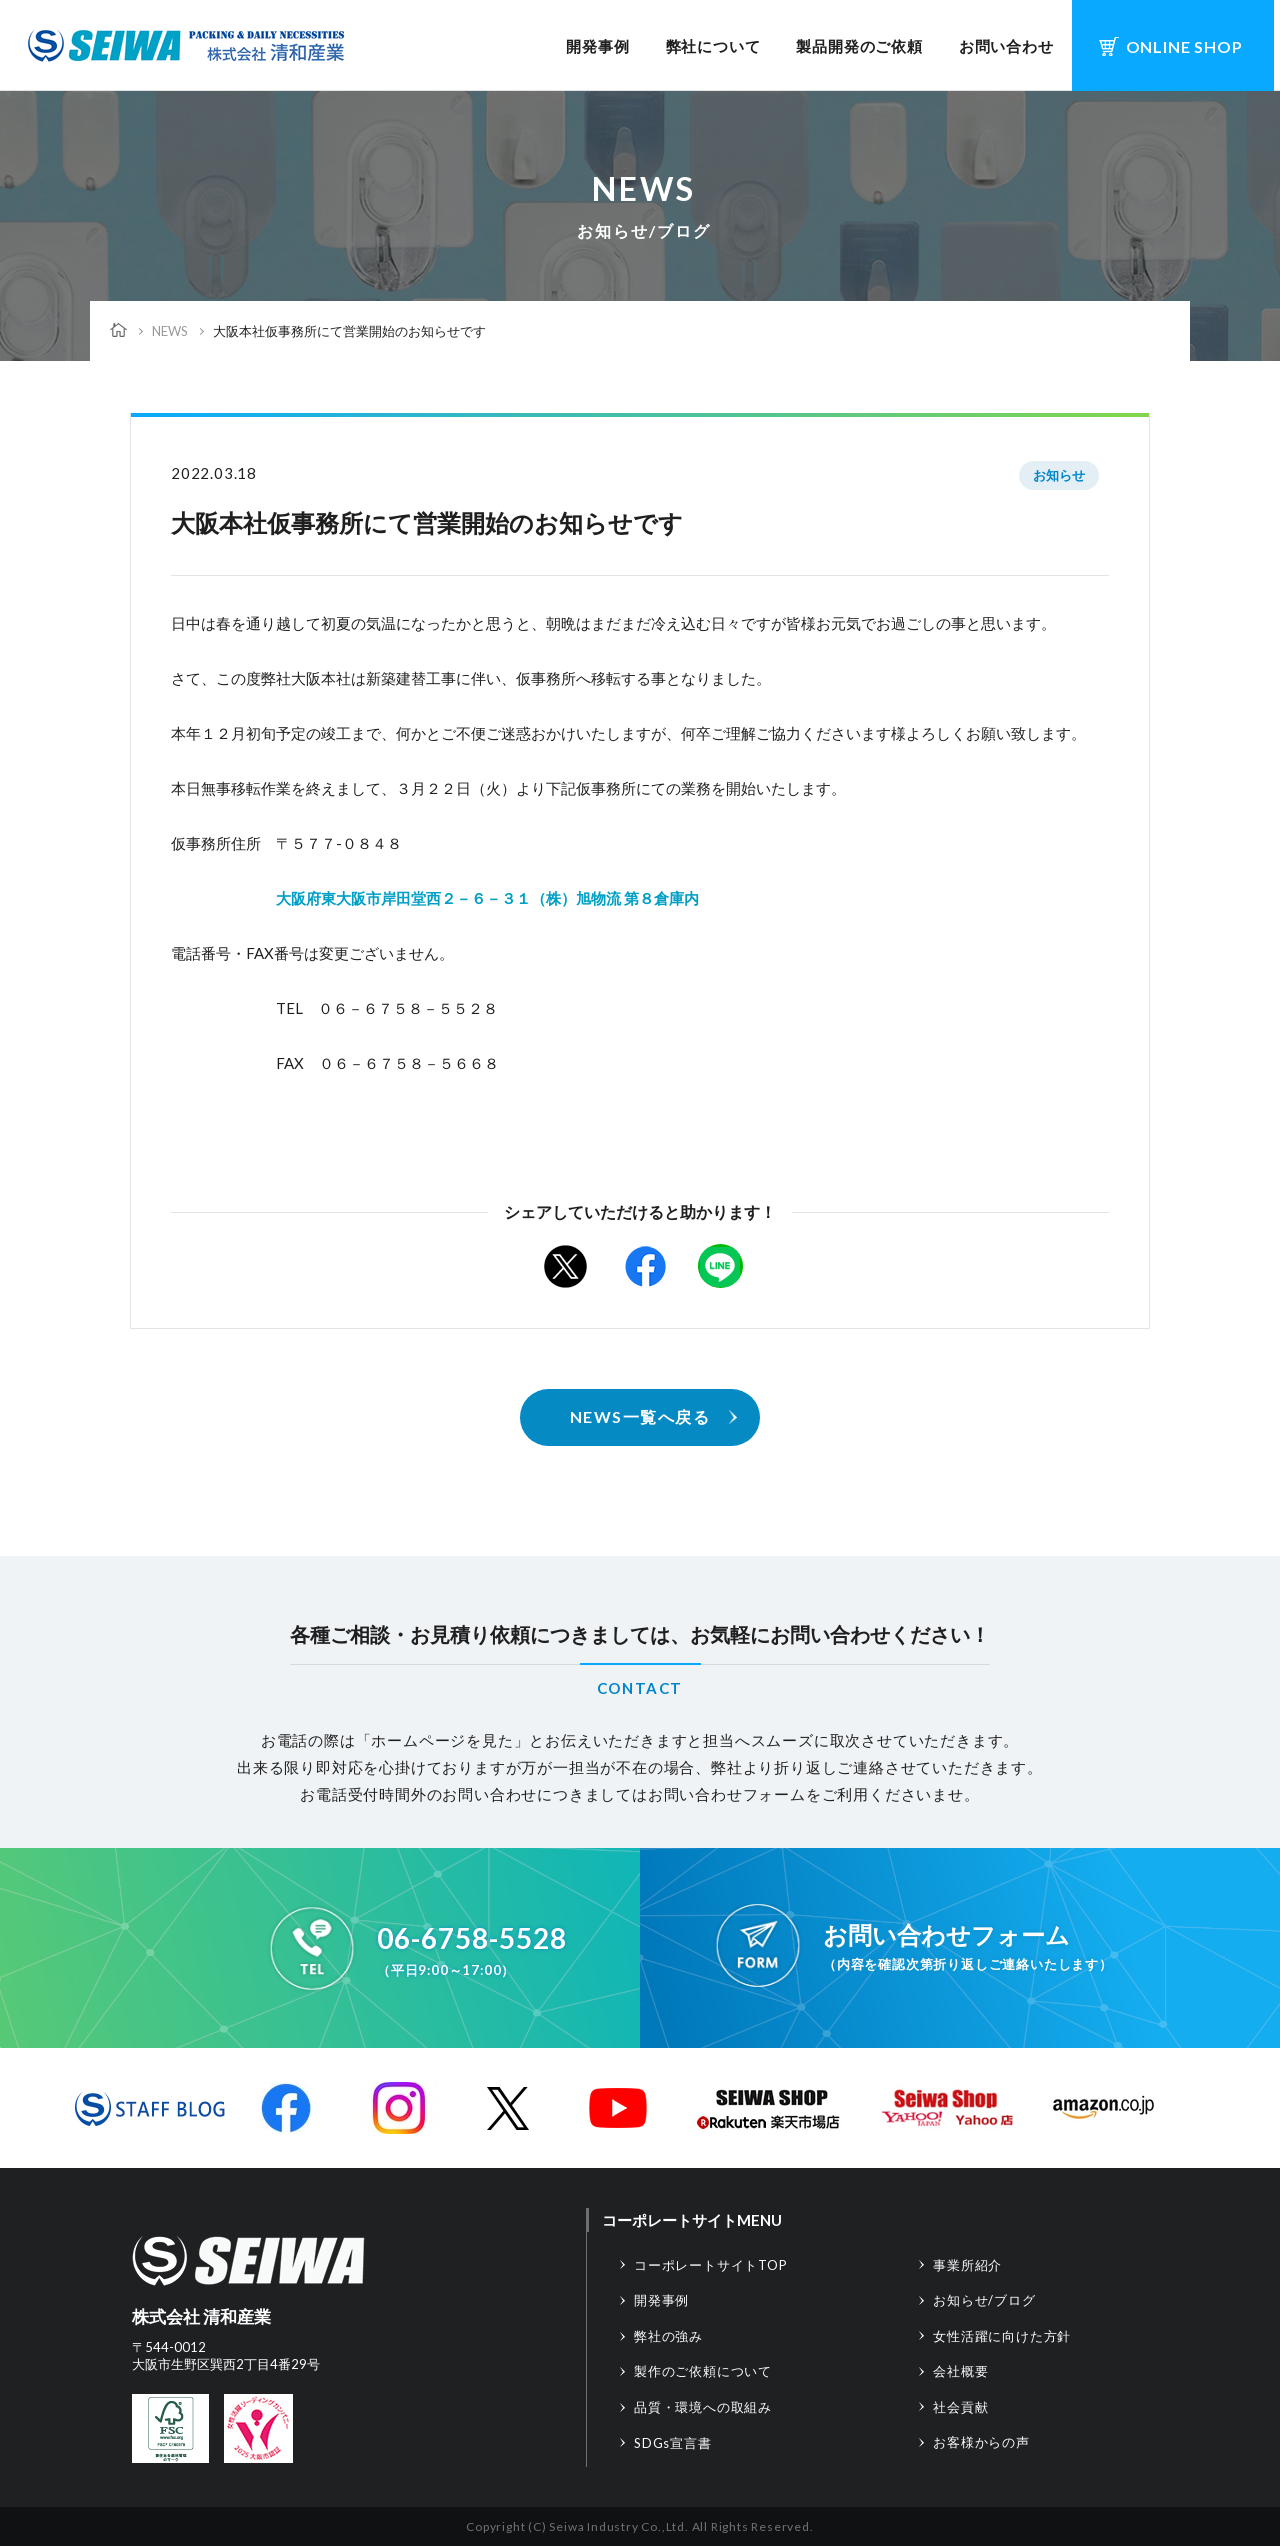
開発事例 (597, 46)
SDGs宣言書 (673, 2443)
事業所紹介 (967, 2265)
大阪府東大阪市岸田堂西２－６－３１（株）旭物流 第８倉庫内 (487, 898)
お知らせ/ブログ (984, 2300)
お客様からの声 (981, 2442)
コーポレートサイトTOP (711, 2265)
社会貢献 (960, 2407)
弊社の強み (668, 2336)
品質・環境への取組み (703, 2407)
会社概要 (960, 2371)
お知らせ (1059, 475)
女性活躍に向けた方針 (1002, 2336)
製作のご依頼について (703, 2371)
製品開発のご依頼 (859, 46)
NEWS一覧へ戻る (640, 1416)
